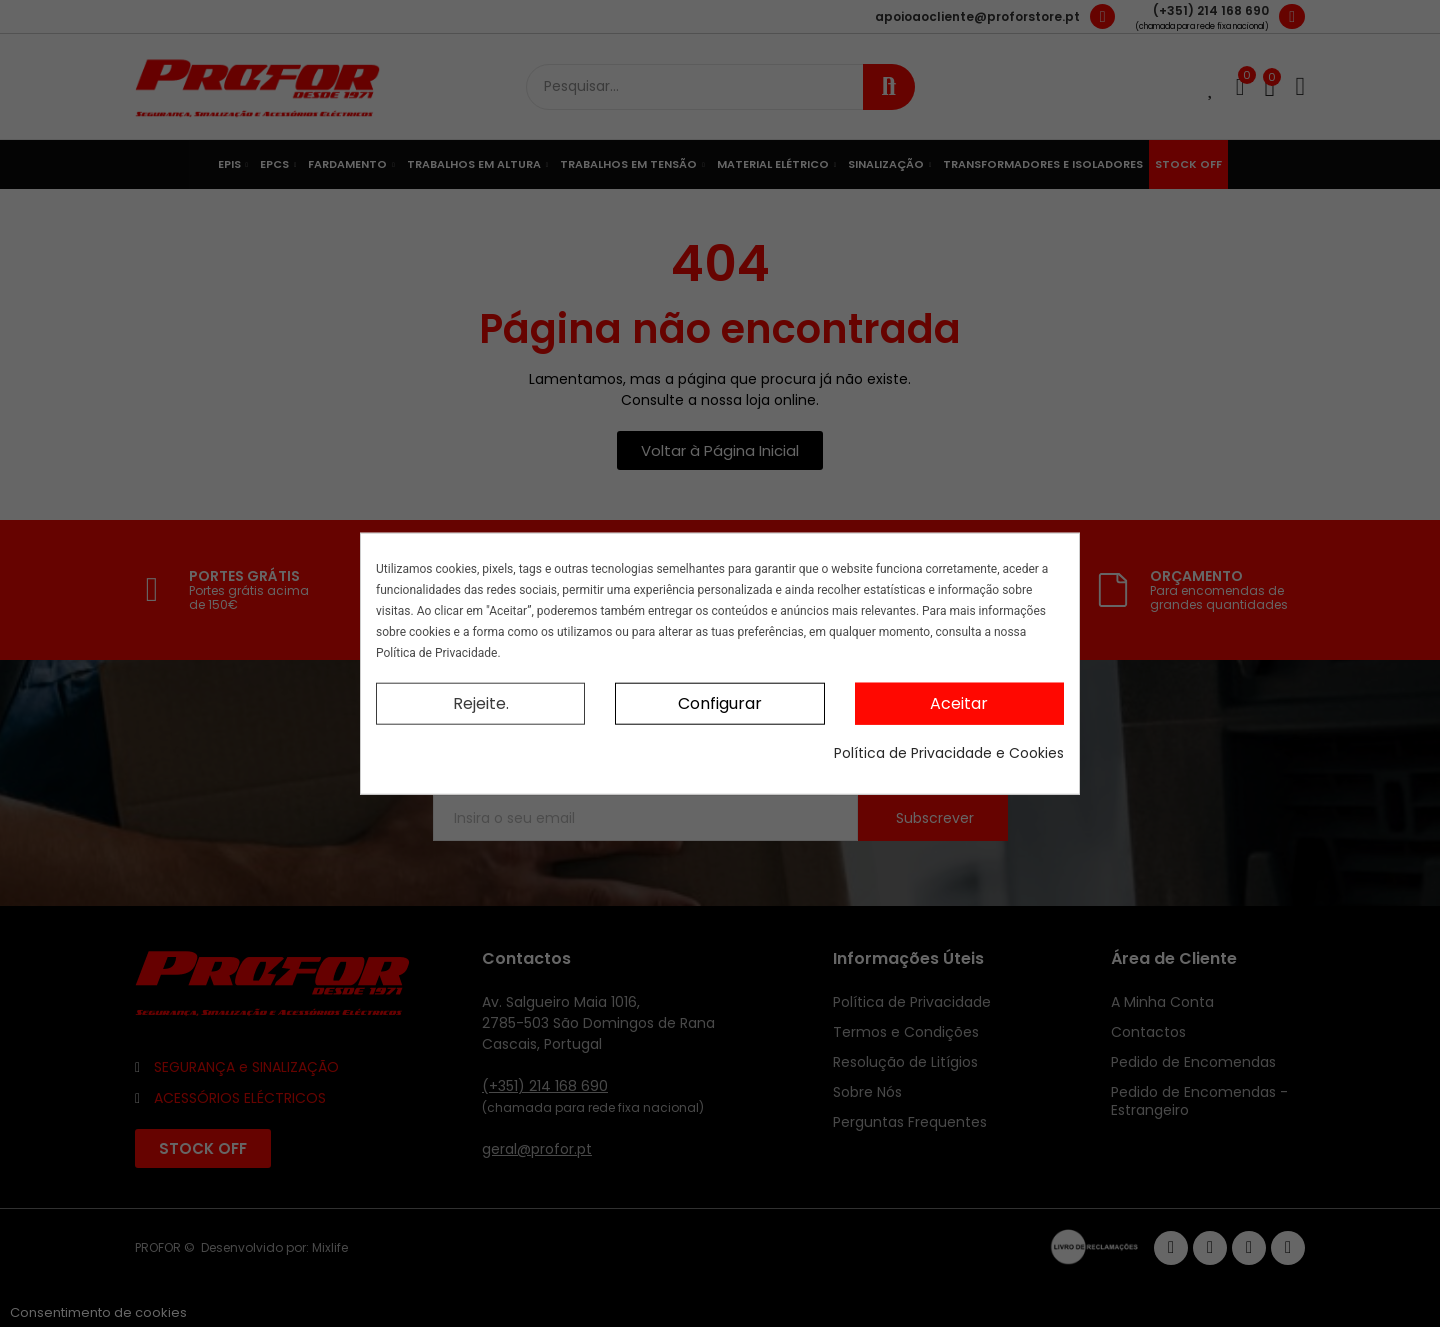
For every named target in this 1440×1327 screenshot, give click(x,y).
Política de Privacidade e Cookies (949, 753)
